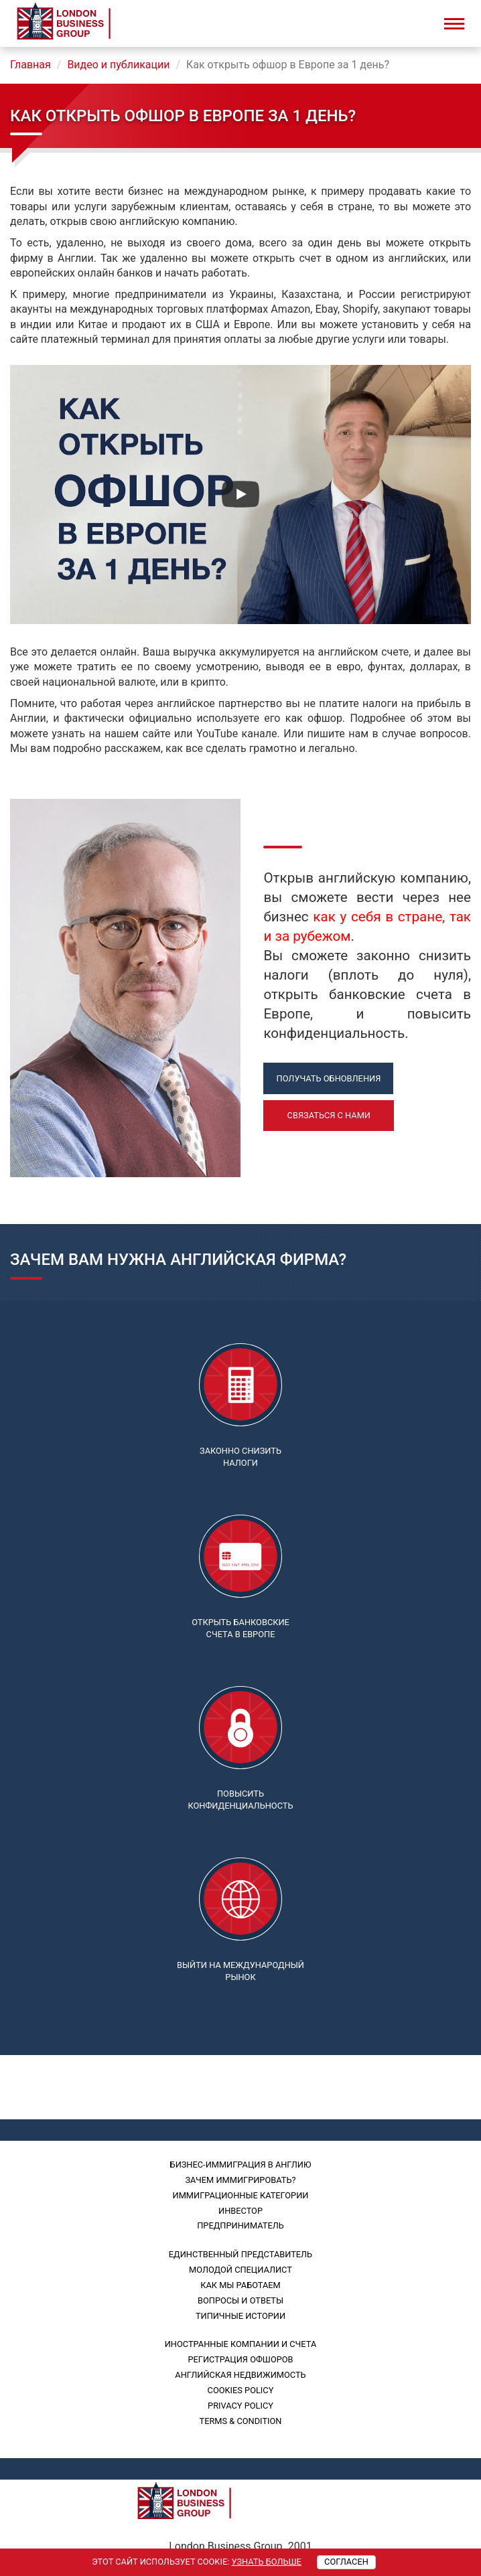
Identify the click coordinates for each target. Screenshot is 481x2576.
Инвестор (240, 2211)
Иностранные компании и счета (241, 2344)
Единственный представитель (240, 2254)
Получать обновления (329, 1078)
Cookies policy (241, 2390)
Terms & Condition (241, 2421)
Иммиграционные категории (241, 2195)
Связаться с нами (328, 1115)
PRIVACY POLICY (240, 2406)
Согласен (346, 2562)
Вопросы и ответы (240, 2300)
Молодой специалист (240, 2270)
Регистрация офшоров (240, 2359)
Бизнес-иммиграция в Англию (241, 2165)
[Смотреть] (240, 494)
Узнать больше (266, 2562)
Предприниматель (240, 2225)
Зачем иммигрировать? (240, 2180)
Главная (30, 64)
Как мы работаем (240, 2285)
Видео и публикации (118, 64)
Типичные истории (240, 2316)
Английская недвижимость (240, 2375)
